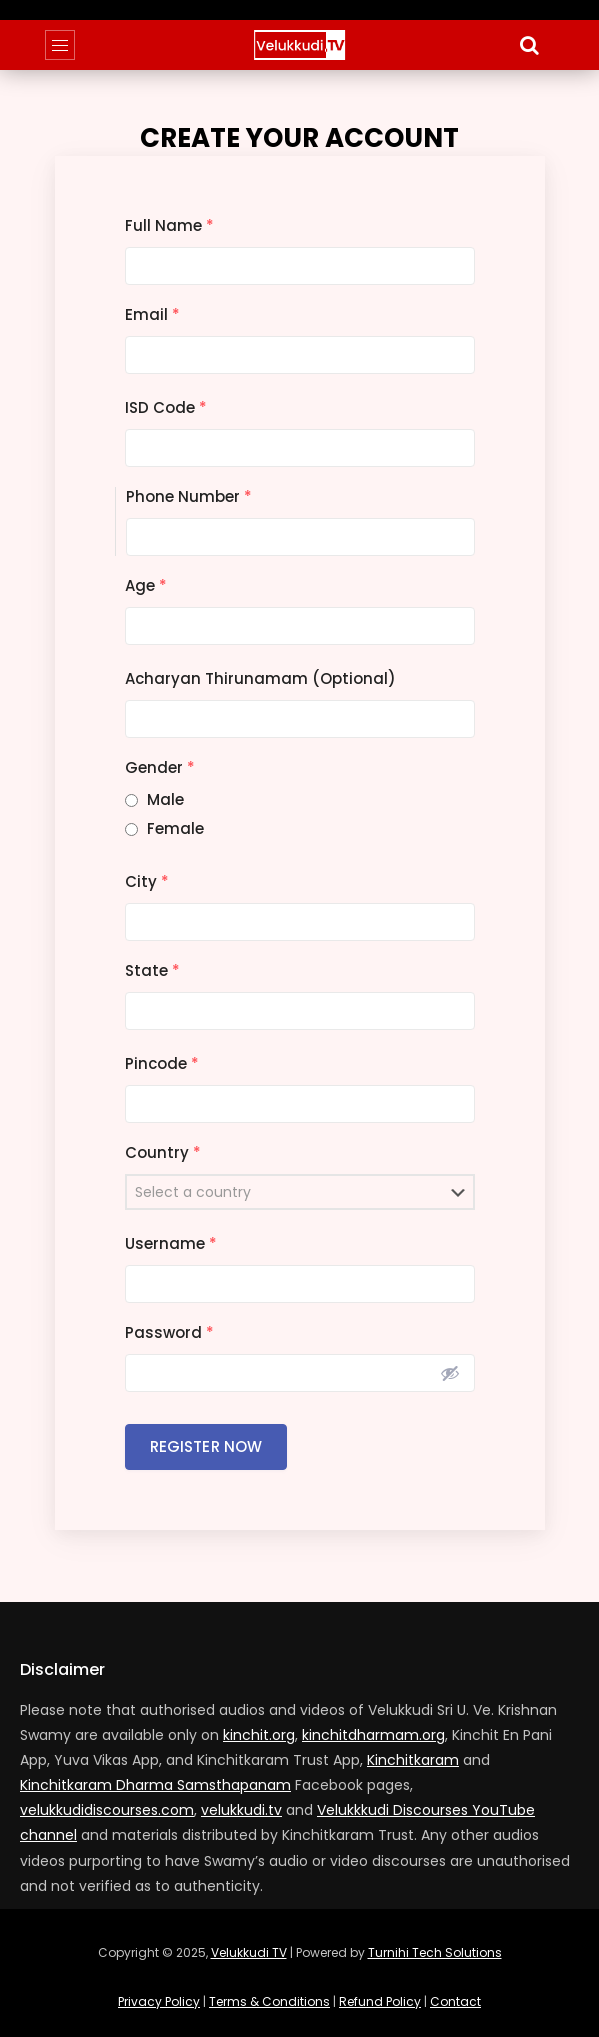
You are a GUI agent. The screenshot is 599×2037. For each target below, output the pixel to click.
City (147, 881)
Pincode (162, 1063)
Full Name (169, 225)
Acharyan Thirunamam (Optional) (260, 678)
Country (163, 1152)
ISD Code (166, 407)
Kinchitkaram (413, 1760)
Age (146, 585)
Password (169, 1332)
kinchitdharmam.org (373, 1735)
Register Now (206, 1446)
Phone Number (189, 496)
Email (152, 314)
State (152, 970)
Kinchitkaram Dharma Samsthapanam (155, 1785)
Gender (160, 767)
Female (175, 828)
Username (171, 1243)
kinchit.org (259, 1735)
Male (165, 799)
